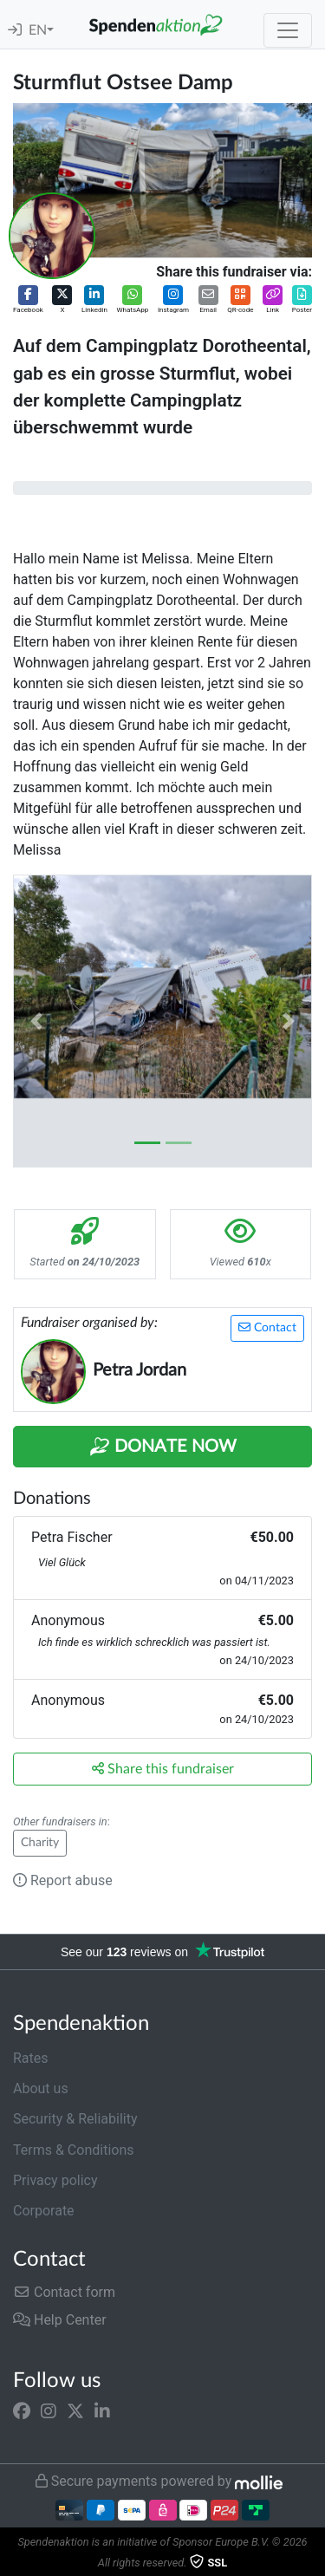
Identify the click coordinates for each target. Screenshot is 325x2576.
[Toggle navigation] (287, 30)
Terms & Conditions (73, 2150)
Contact (267, 1327)
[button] (28, 300)
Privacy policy (55, 2180)
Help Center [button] (60, 2320)
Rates (31, 2058)
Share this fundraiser (163, 1768)
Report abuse (63, 1880)
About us (40, 2088)
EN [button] (38, 30)
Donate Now (163, 1446)
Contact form (64, 2292)
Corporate (44, 2210)
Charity (40, 1843)
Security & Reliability (75, 2119)
